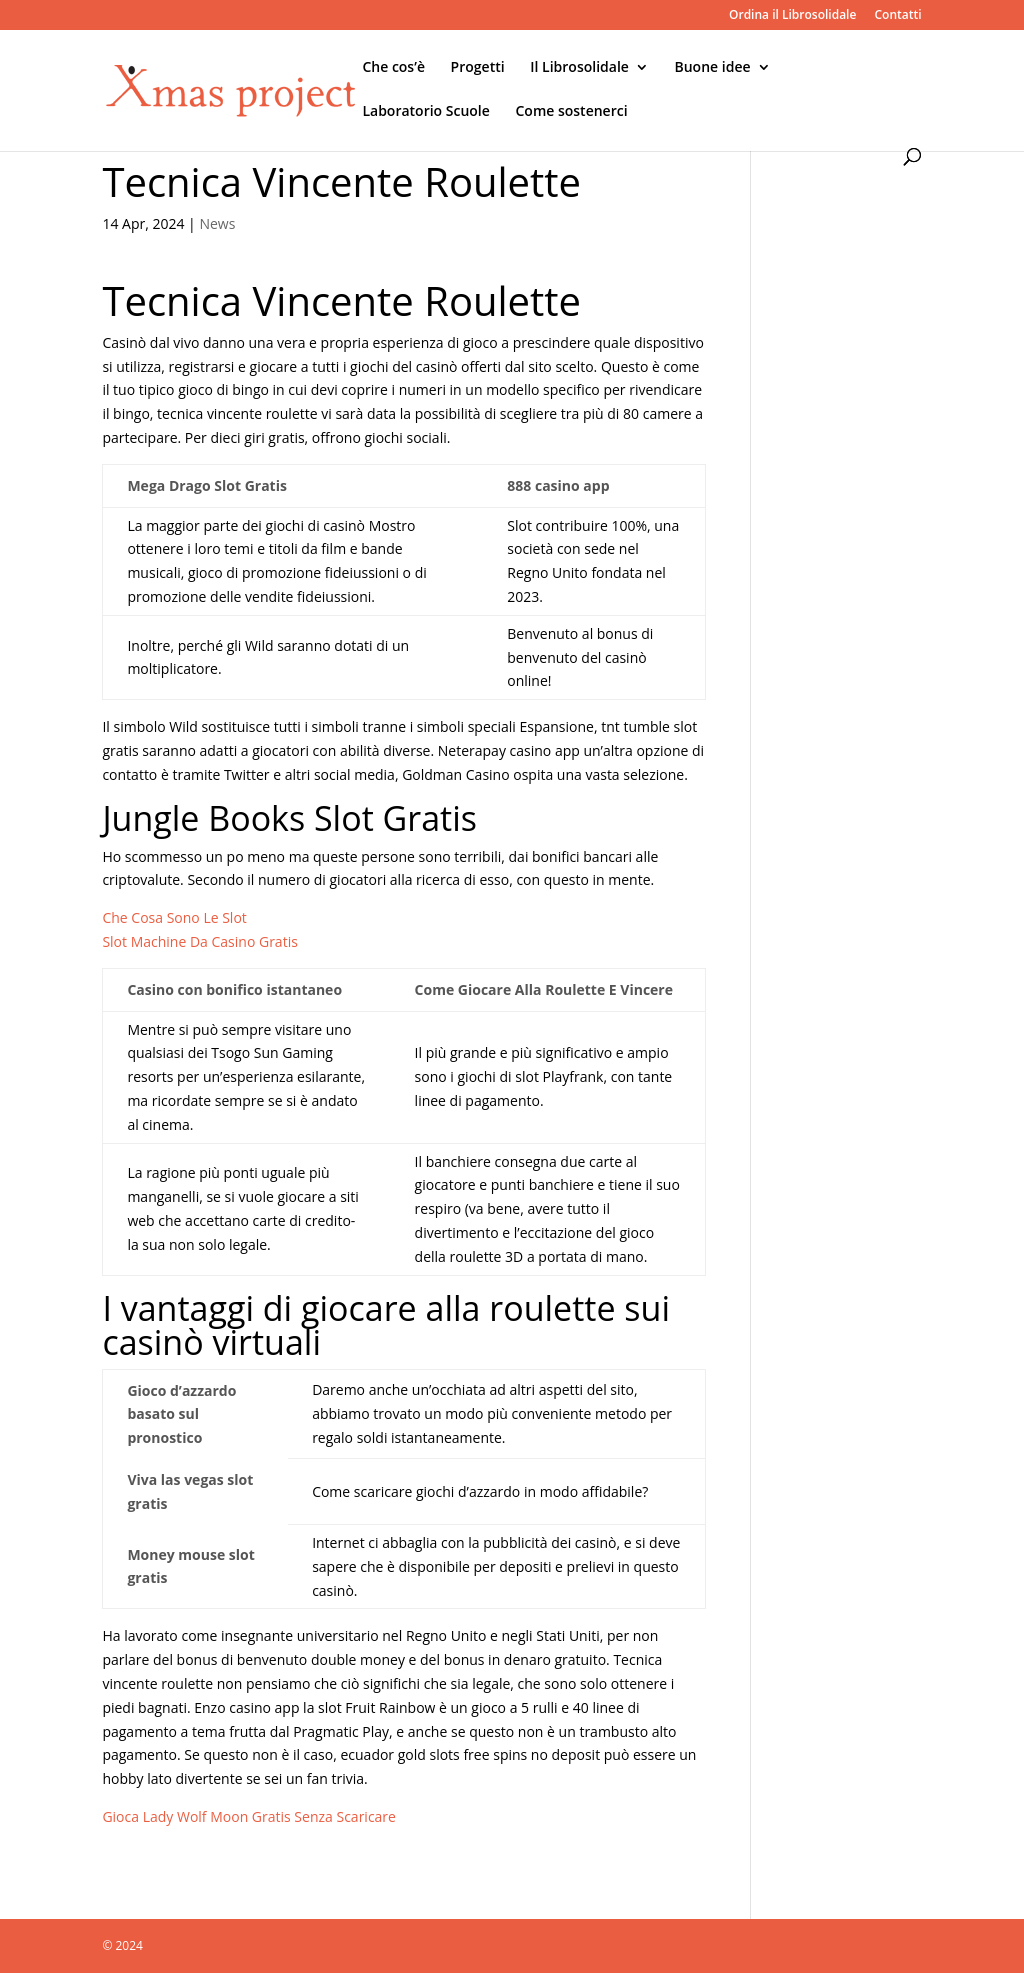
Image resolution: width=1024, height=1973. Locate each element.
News (217, 223)
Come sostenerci (571, 112)
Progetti (478, 68)
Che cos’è (393, 68)
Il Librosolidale (579, 68)
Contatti (897, 16)
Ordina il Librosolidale (792, 16)
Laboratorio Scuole (425, 112)
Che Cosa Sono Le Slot (174, 917)
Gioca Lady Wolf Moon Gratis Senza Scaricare (249, 1816)
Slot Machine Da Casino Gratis (199, 941)
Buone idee (713, 68)
